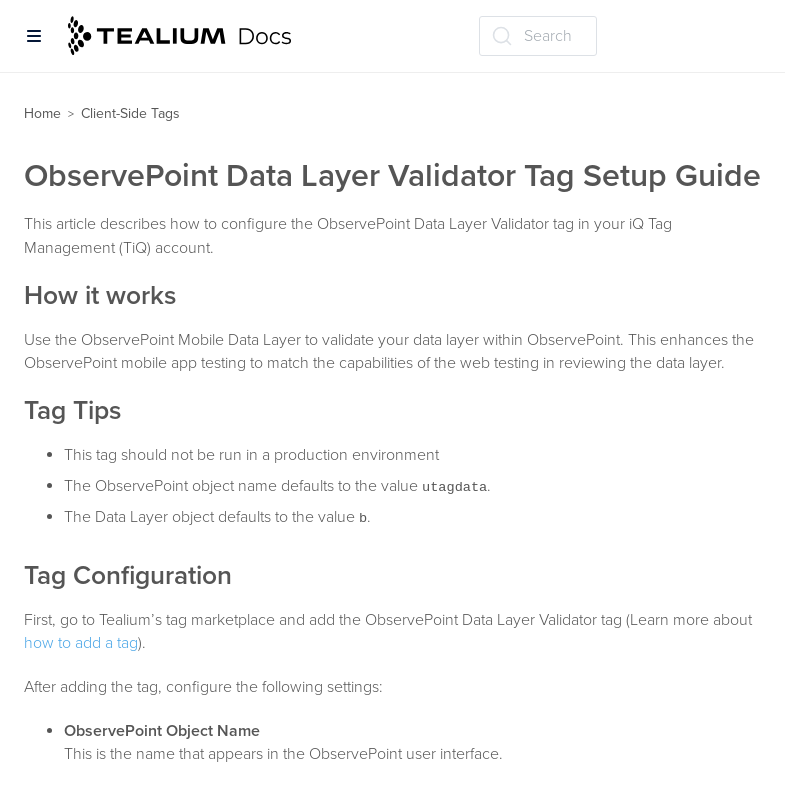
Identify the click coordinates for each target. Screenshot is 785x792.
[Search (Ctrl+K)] (538, 36)
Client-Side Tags (130, 113)
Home (42, 113)
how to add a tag (81, 643)
